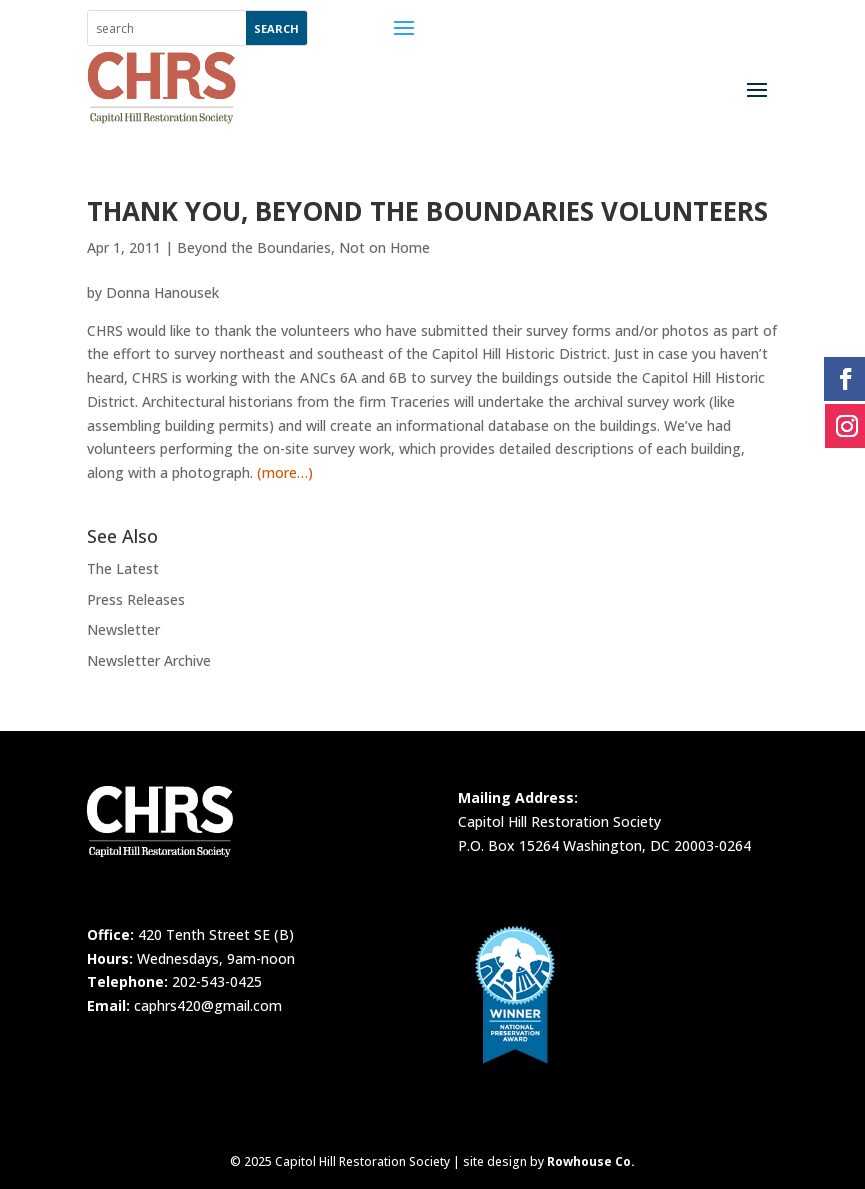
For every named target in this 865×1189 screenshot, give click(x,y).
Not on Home (384, 247)
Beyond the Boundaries (254, 247)
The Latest (123, 568)
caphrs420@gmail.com (208, 1005)
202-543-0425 (217, 981)
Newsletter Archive (149, 660)
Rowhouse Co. (591, 1161)
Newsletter (123, 629)
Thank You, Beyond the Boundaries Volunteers (427, 211)
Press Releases (136, 599)
